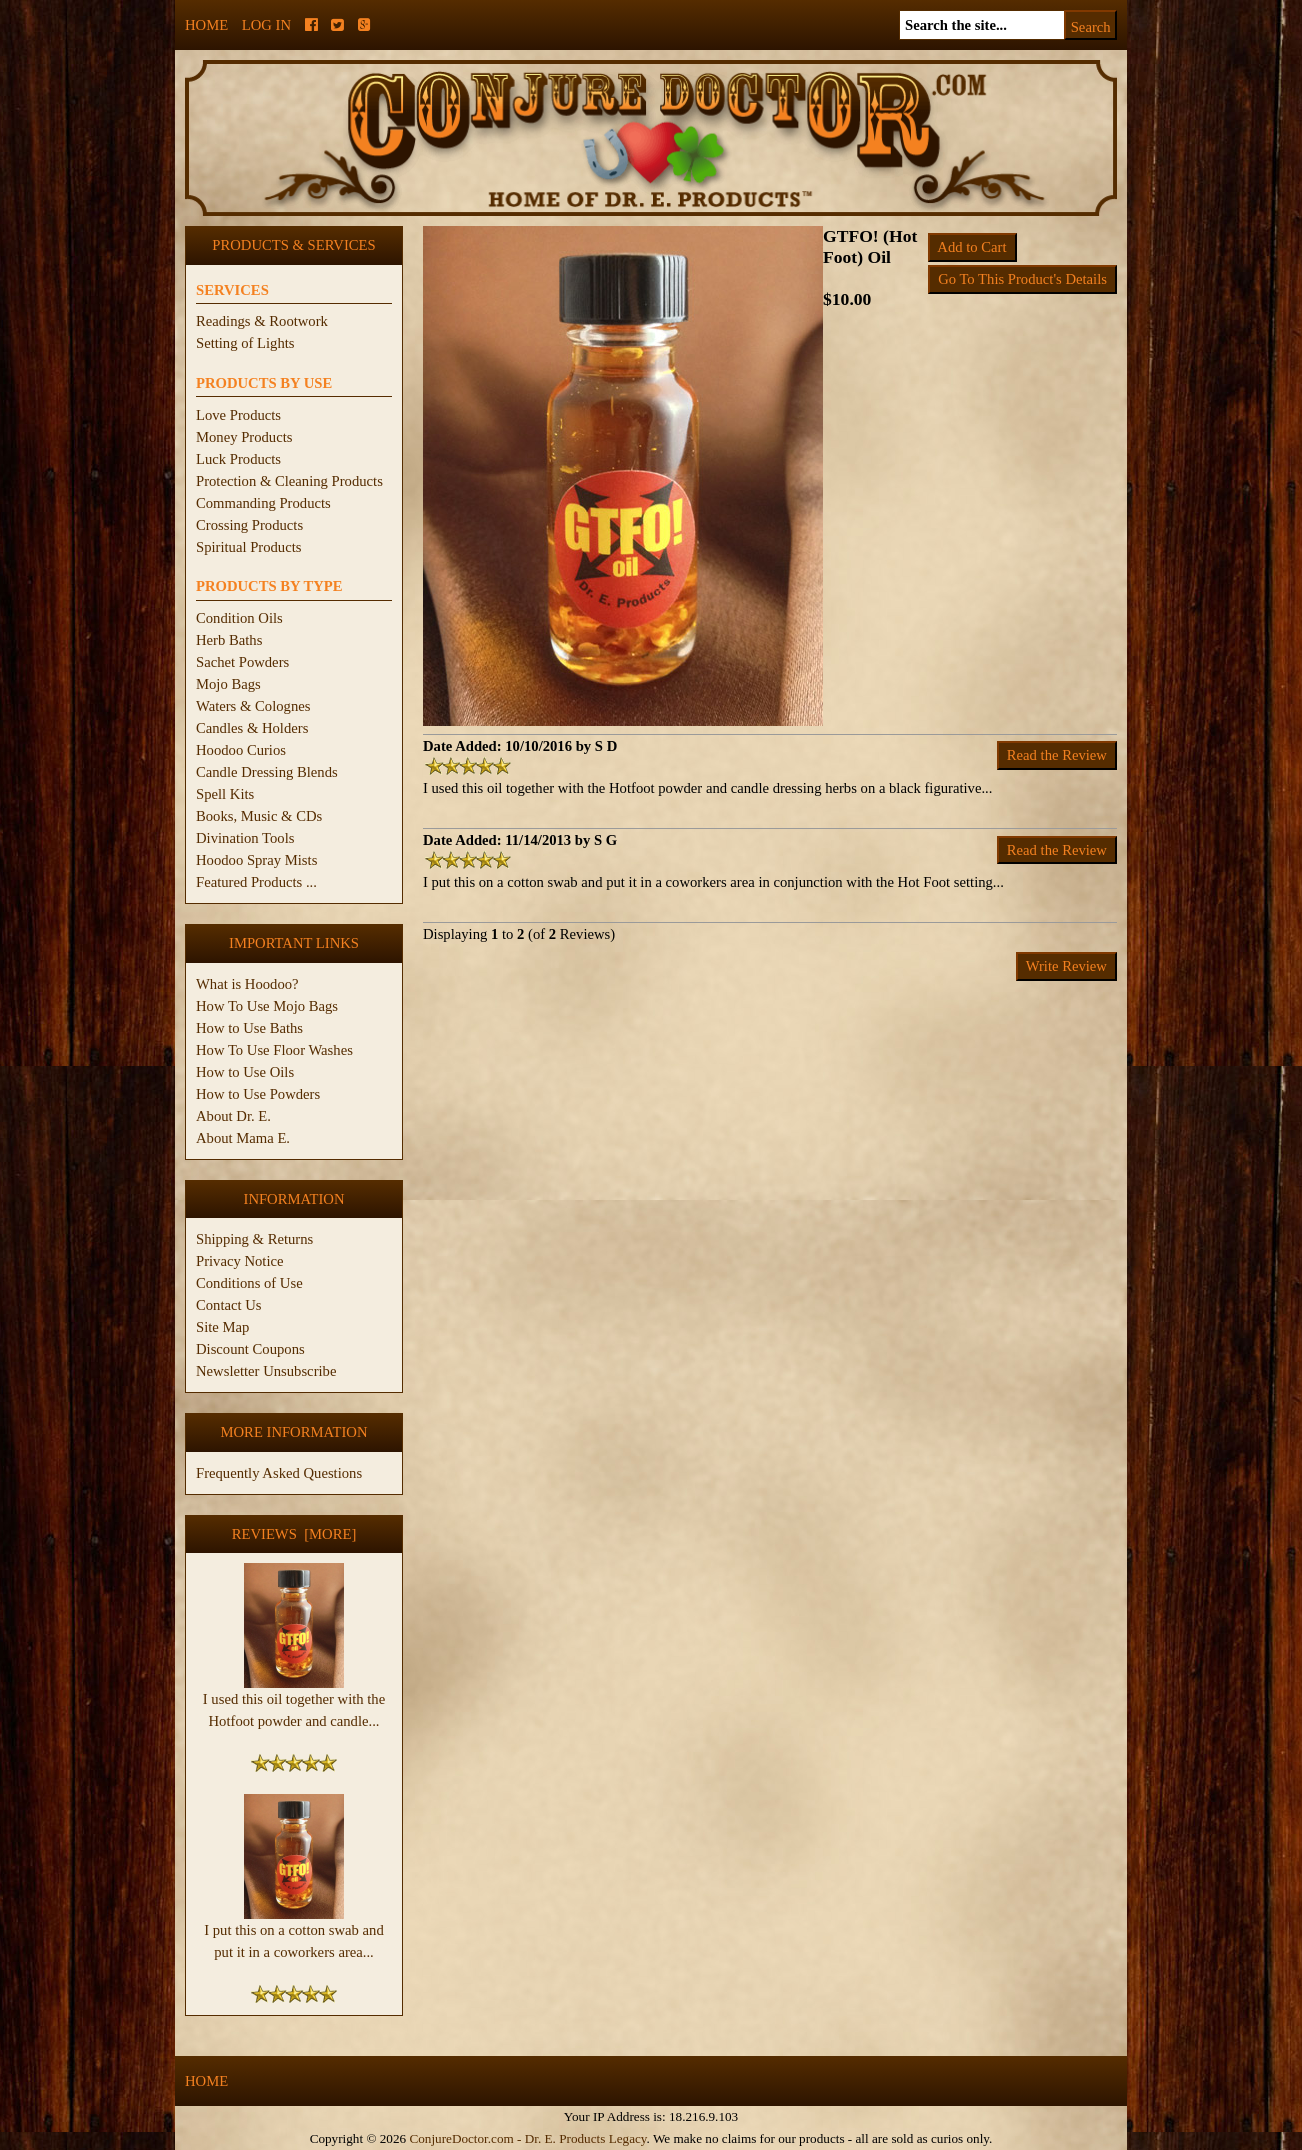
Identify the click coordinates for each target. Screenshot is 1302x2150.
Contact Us (229, 1305)
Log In (266, 25)
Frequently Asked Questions (279, 1473)
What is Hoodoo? (247, 984)
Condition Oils (239, 618)
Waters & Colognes (253, 706)
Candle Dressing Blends (267, 772)
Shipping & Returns (254, 1239)
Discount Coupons (250, 1349)
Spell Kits (225, 794)
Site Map (222, 1327)
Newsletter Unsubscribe (266, 1371)
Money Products (244, 437)
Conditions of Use (249, 1283)
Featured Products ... (256, 882)
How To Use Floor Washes (274, 1050)
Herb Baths (229, 640)
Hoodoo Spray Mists (256, 860)
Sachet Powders (242, 662)
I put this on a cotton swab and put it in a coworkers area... (294, 1933)
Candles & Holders (252, 728)
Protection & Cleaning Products (289, 481)
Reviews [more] (294, 1534)
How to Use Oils (245, 1072)
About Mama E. (243, 1138)
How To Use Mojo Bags (267, 1006)
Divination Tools (245, 838)
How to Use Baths (249, 1028)
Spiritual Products (248, 547)
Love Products (238, 415)
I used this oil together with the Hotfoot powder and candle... (294, 1702)
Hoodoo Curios (241, 750)
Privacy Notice (240, 1261)
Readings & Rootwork (262, 321)
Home (206, 25)
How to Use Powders (258, 1094)
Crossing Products (249, 525)
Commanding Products (263, 503)
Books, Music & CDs (259, 816)
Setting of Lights (245, 343)
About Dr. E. (233, 1116)
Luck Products (238, 459)
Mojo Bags (228, 684)
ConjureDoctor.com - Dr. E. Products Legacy (527, 2138)
